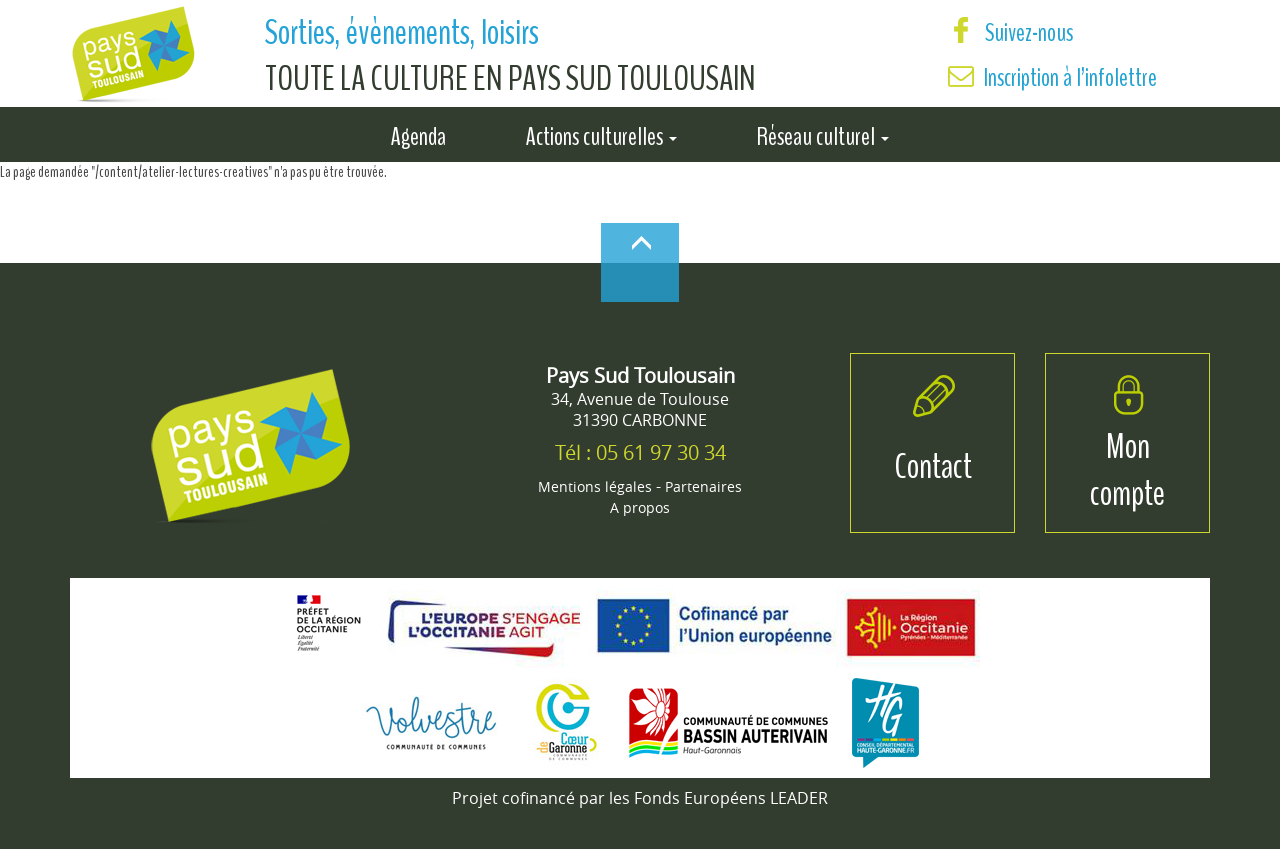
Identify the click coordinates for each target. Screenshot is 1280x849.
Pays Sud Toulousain (640, 375)
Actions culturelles (601, 133)
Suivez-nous (1010, 32)
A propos (640, 507)
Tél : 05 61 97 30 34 (640, 452)
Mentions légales (595, 486)
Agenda (418, 133)
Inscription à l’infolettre (1070, 77)
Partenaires (703, 486)
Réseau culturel (823, 133)
